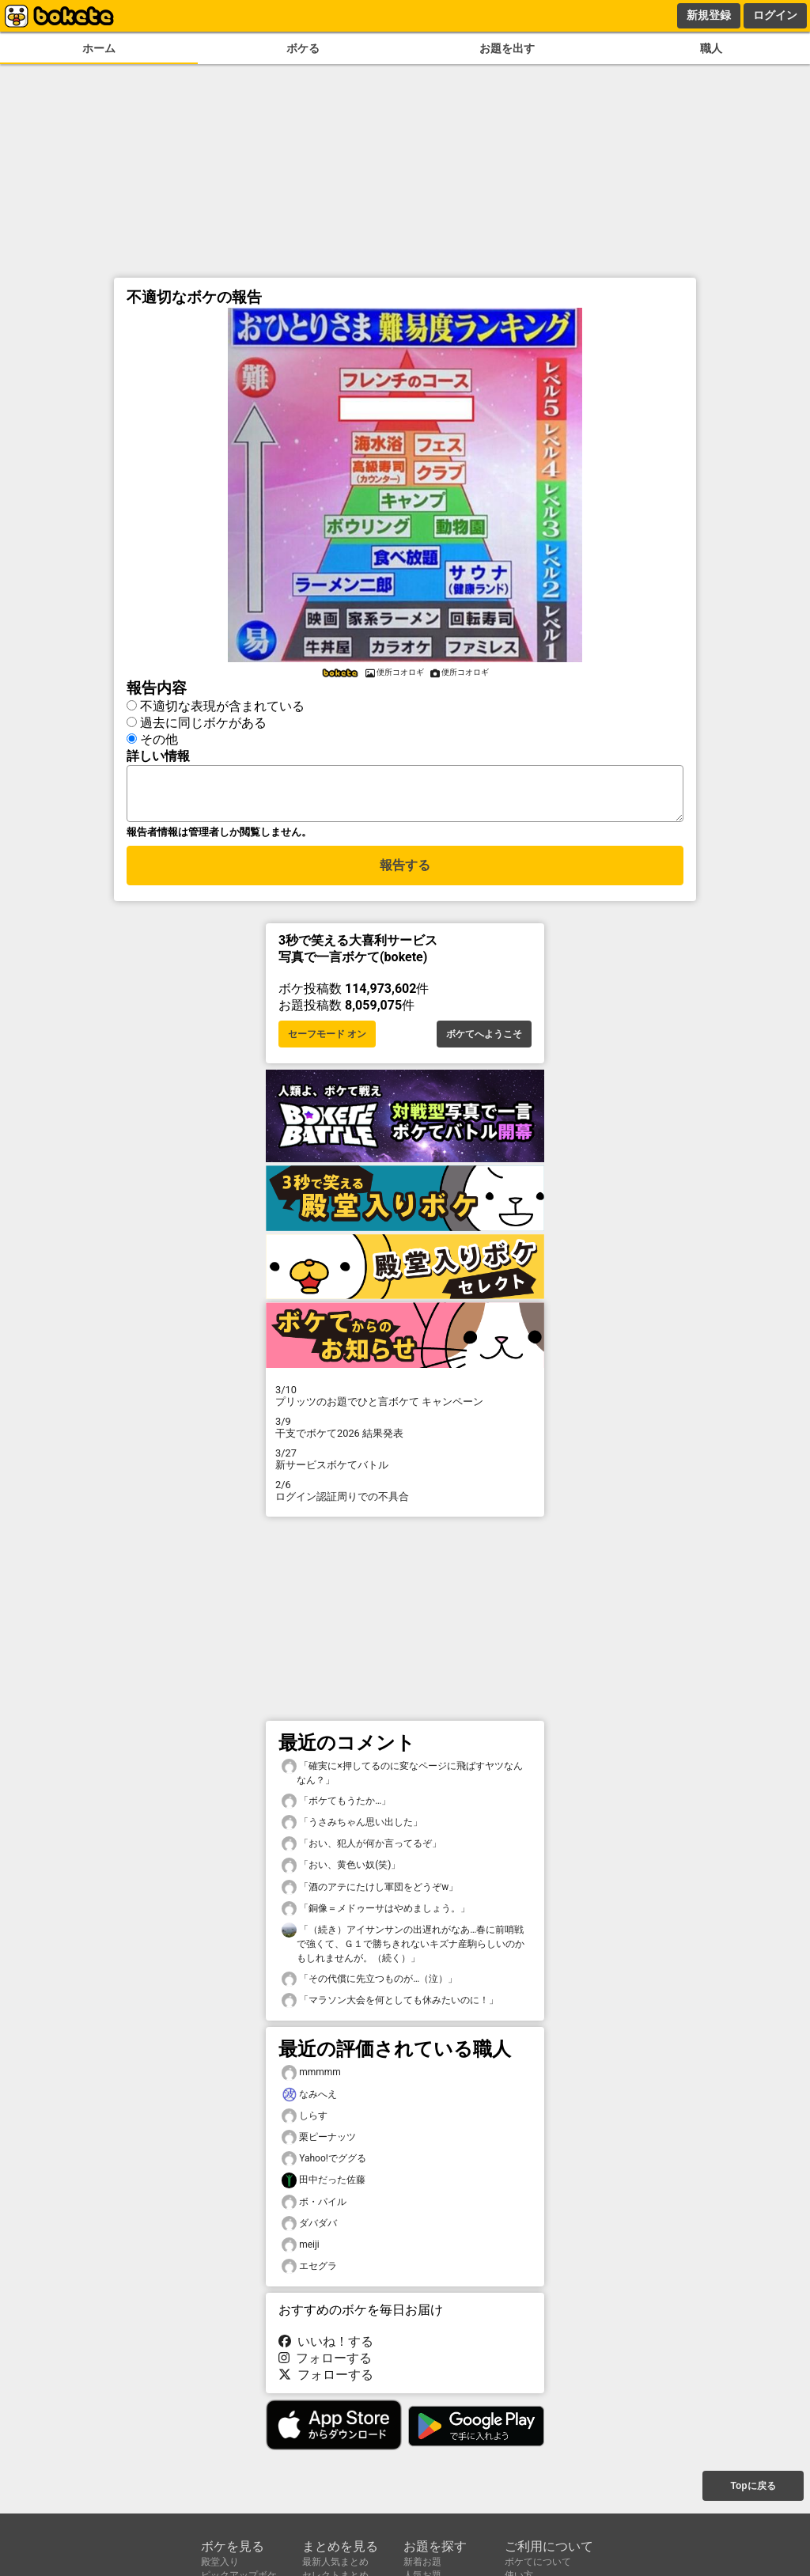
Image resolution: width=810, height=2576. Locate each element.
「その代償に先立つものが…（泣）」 (369, 1983)
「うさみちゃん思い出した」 (352, 1827)
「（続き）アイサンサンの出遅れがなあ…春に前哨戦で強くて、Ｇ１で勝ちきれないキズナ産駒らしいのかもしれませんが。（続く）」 (403, 1947)
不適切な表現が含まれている (222, 703)
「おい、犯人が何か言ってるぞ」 (361, 1848)
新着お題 (422, 2561)
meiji (301, 2249)
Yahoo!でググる (324, 2163)
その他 (159, 736)
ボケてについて (538, 2561)
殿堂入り (220, 2561)
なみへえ (309, 2099)
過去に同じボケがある (203, 720)
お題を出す (507, 48)
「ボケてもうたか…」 (336, 1805)
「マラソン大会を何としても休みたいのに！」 (390, 2005)
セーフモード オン (327, 1038)
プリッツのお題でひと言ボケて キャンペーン (405, 1400)
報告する (405, 872)
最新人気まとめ (335, 2561)
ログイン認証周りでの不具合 (405, 1495)
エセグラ (309, 2271)
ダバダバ (309, 2228)
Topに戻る (752, 2487)
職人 (711, 48)
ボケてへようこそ (484, 1038)
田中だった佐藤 (323, 2184)
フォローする (325, 2362)
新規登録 (709, 15)
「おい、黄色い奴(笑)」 (341, 1869)
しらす (304, 2120)
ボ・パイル (314, 2206)
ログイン (775, 15)
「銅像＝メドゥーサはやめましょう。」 (376, 1913)
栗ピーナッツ (319, 2142)
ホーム (98, 48)
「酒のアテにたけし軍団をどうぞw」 (370, 1892)
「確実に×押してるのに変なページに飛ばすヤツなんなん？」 (402, 1776)
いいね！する (325, 2346)
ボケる (303, 48)
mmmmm (311, 2077)
